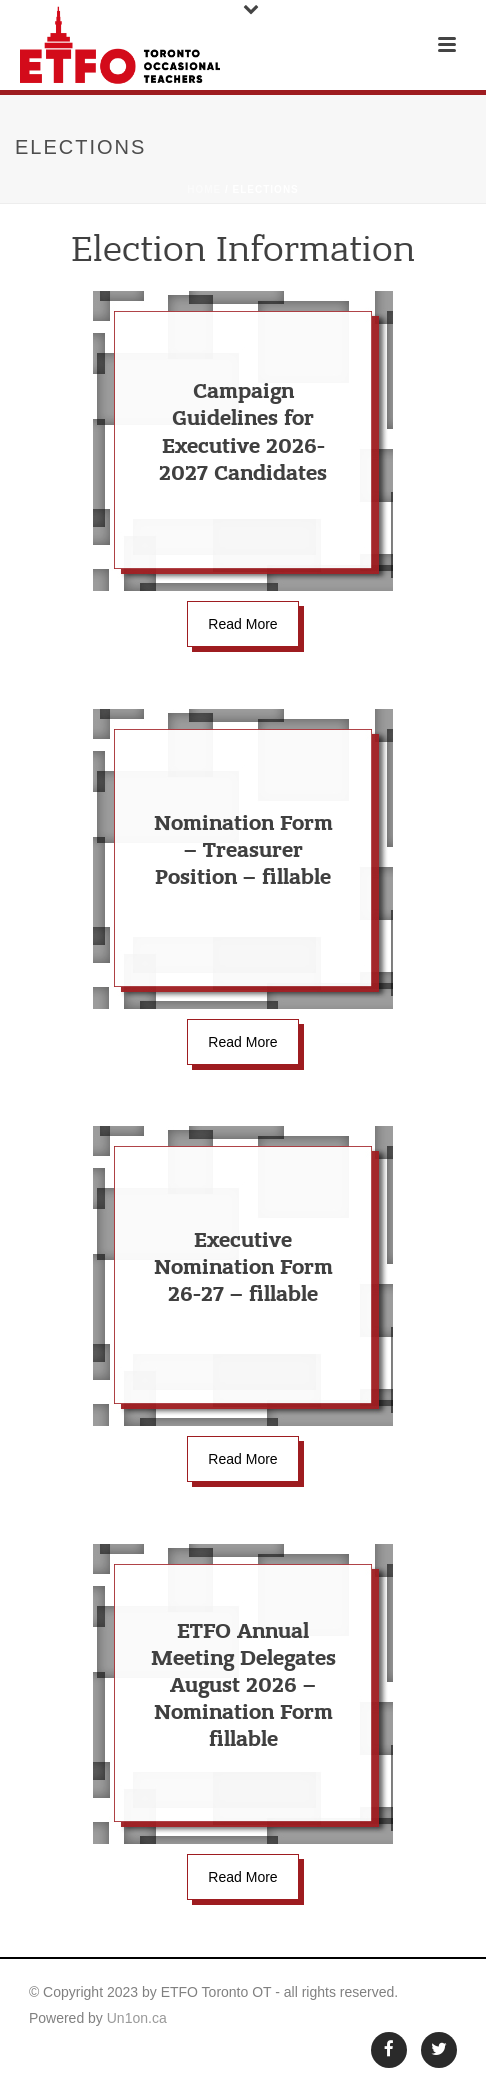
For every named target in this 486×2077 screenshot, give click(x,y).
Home (204, 189)
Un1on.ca (137, 2018)
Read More (242, 624)
